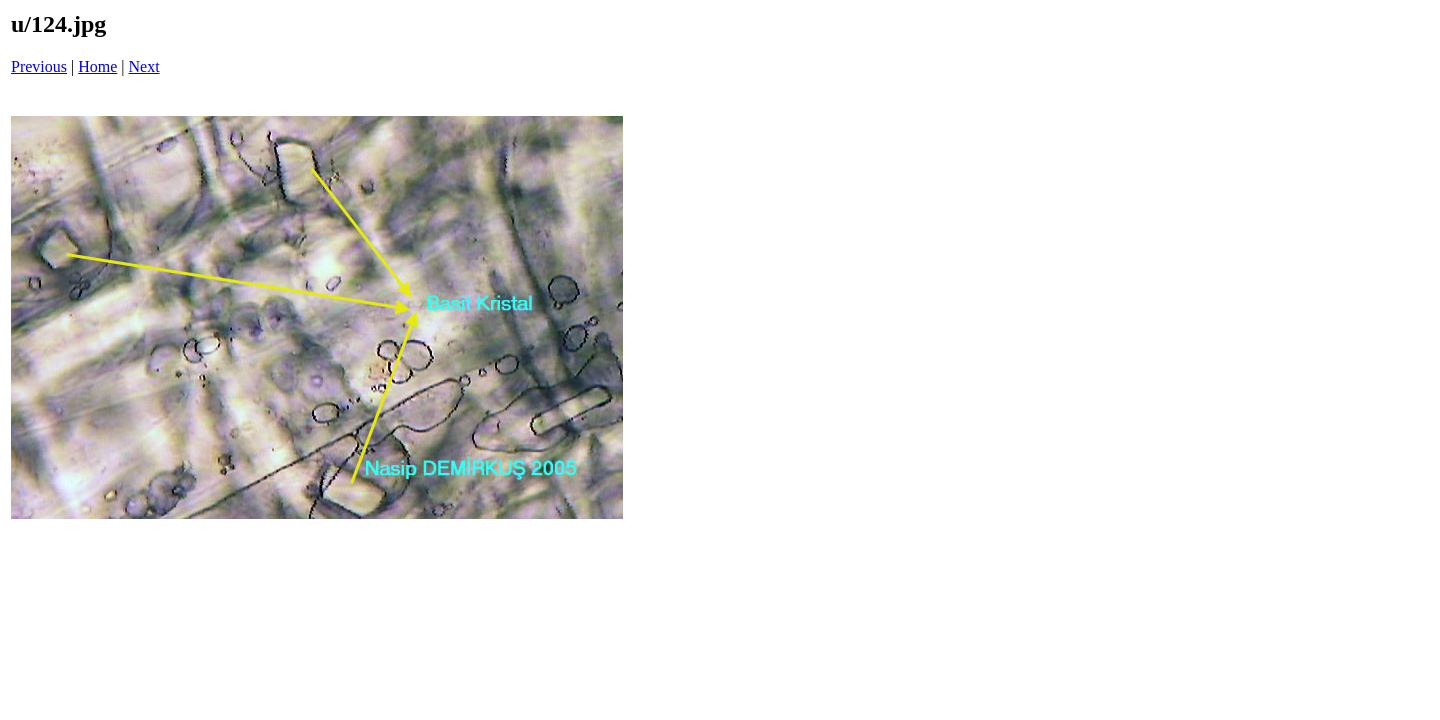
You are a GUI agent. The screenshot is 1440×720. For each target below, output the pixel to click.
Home (97, 66)
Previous (39, 66)
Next (144, 66)
